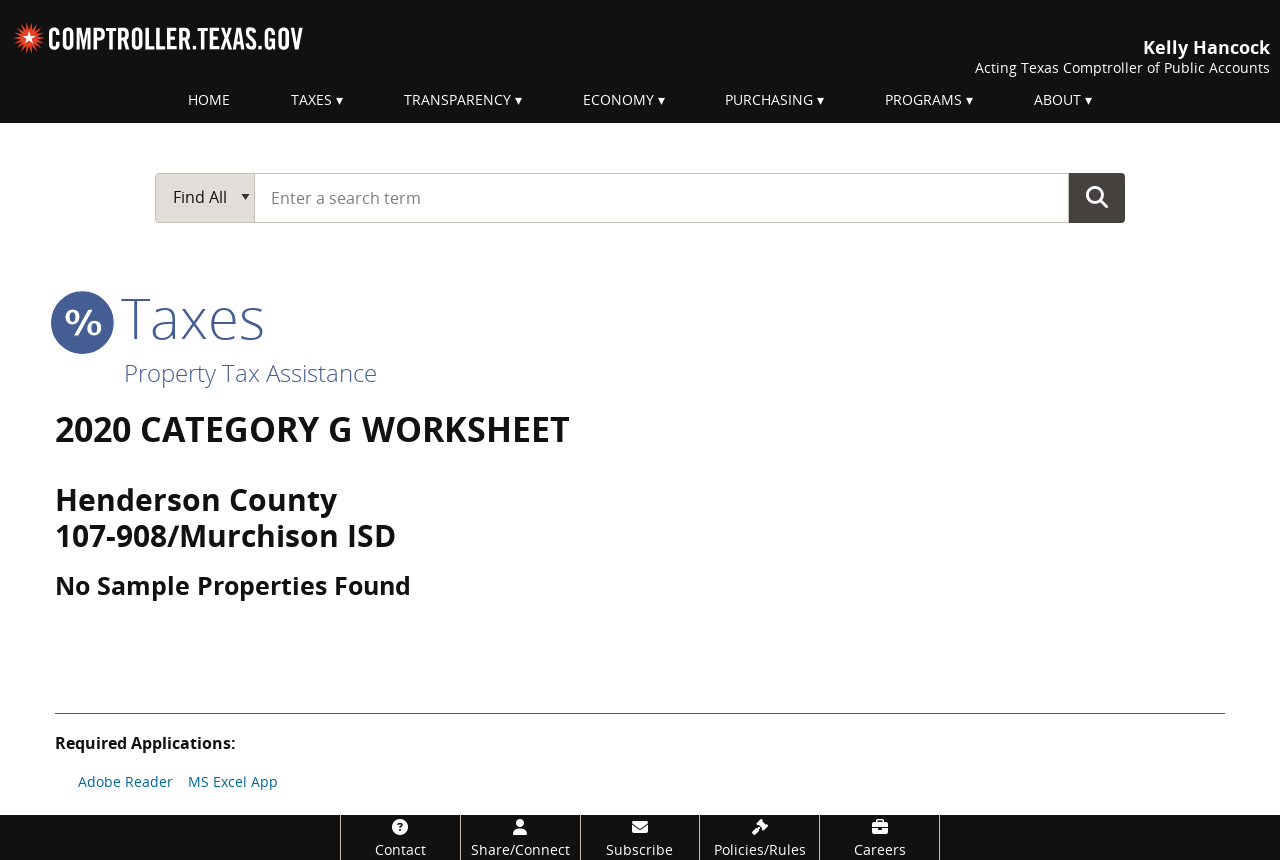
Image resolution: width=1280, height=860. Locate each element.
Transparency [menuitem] (457, 99)
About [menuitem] (1057, 99)
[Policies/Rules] (759, 837)
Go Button (1097, 197)
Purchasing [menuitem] (769, 99)
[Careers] (879, 837)
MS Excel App (233, 781)
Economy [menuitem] (618, 99)
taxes (160, 317)
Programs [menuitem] (923, 99)
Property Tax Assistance (250, 372)
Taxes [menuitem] (311, 99)
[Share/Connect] (520, 837)
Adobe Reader (125, 781)
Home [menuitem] (209, 99)
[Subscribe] (640, 837)
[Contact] (400, 837)
